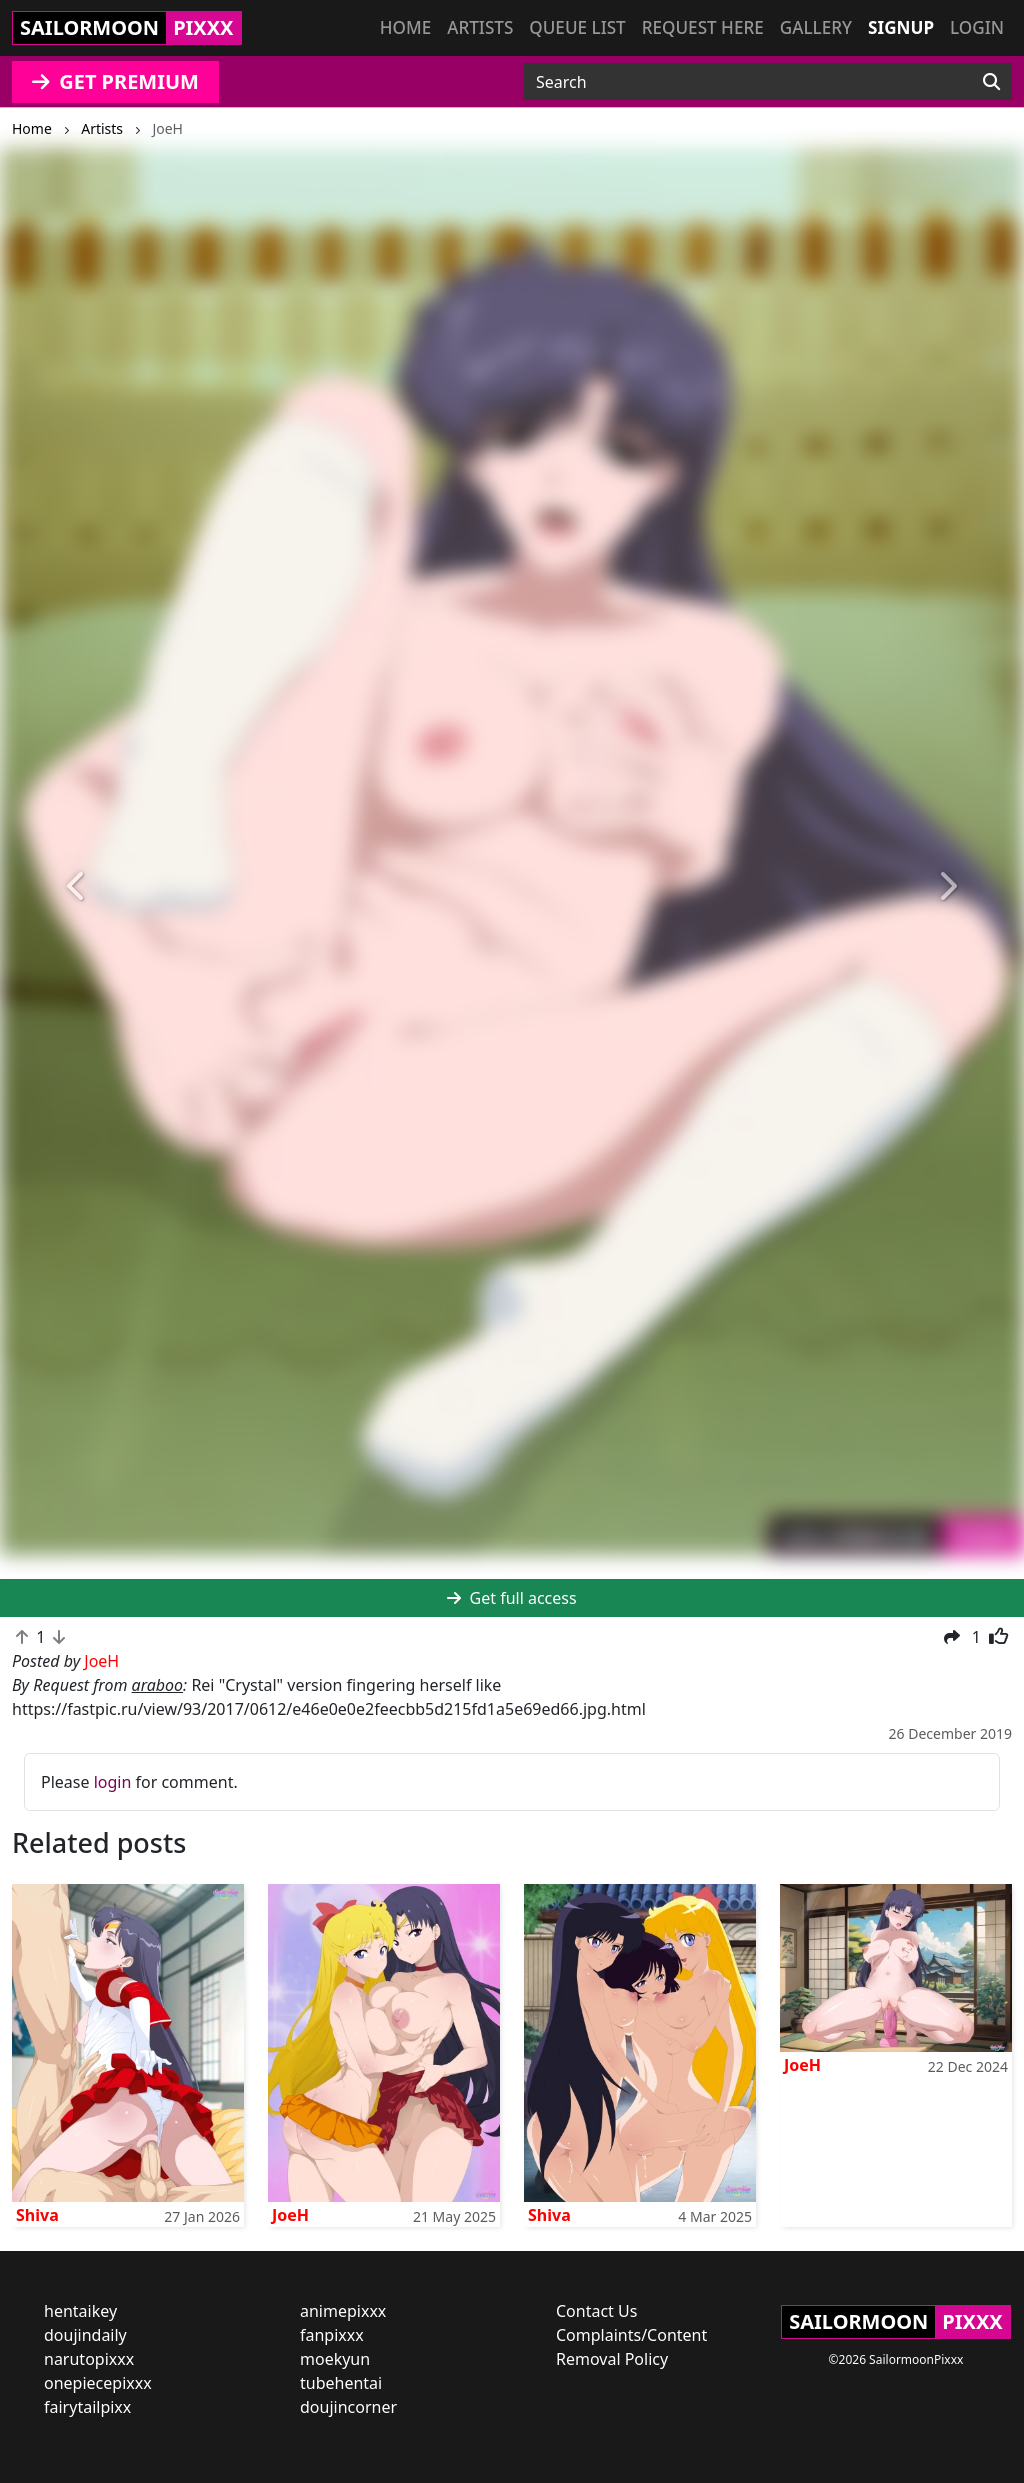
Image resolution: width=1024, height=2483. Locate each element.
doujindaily (85, 2335)
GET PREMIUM (115, 81)
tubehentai (341, 2383)
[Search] (991, 82)
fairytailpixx (87, 2407)
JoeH (290, 2215)
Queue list (577, 27)
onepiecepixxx (98, 2383)
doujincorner (348, 2407)
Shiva (37, 2215)
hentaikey (80, 2311)
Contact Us (596, 2311)
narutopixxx (89, 2359)
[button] (77, 886)
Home (405, 27)
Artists (480, 27)
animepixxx (343, 2311)
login (113, 1782)
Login (977, 27)
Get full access (511, 1598)
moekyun (335, 2359)
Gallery (816, 27)
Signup (901, 27)
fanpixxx (332, 2335)
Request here (703, 27)
